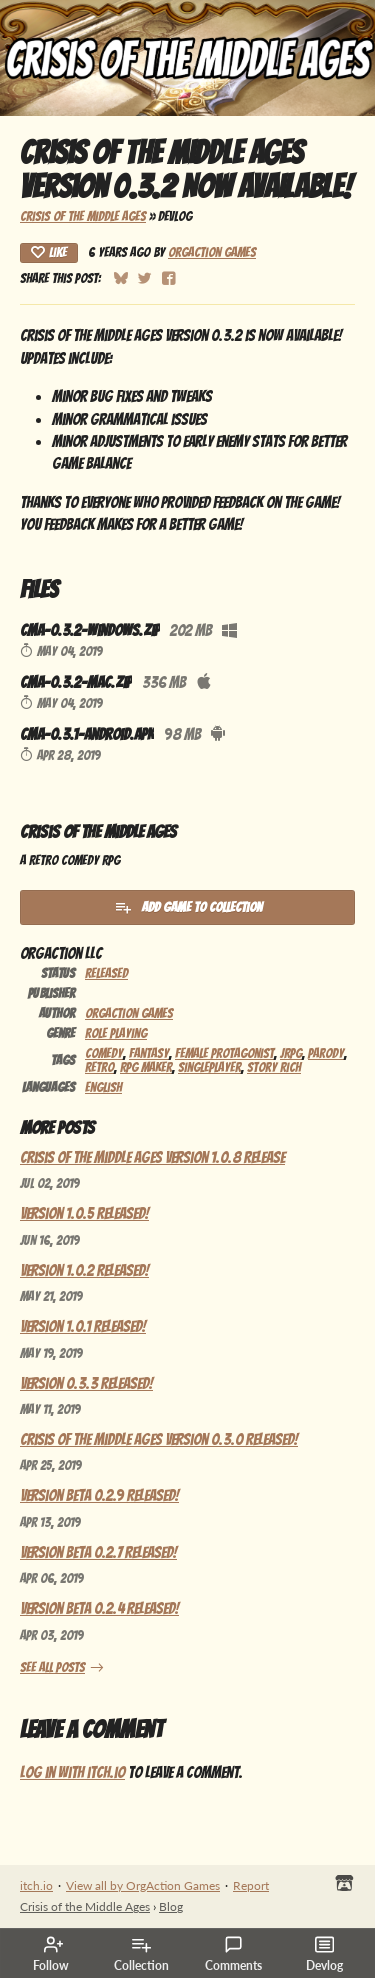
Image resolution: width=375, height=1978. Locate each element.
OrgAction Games (212, 252)
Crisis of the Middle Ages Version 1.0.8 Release (152, 1157)
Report (251, 1885)
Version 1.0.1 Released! (83, 1326)
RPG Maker (146, 1067)
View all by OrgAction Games (143, 1885)
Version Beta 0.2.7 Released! (98, 1552)
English (103, 1087)
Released (106, 973)
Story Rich (274, 1067)
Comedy (104, 1053)
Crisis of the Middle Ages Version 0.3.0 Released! (159, 1439)
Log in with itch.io (72, 1772)
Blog (171, 1906)
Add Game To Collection (188, 907)
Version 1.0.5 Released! (84, 1213)
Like (49, 252)
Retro (99, 1067)
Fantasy (149, 1053)
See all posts (52, 1667)
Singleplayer (209, 1067)
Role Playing (116, 1033)
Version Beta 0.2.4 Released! (99, 1608)
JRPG (291, 1053)
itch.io (36, 1885)
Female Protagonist (224, 1053)
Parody (326, 1053)
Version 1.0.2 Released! (84, 1270)
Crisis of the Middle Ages (83, 216)
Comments (233, 1954)
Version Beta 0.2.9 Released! (99, 1495)
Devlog (324, 1954)
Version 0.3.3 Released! (86, 1383)
